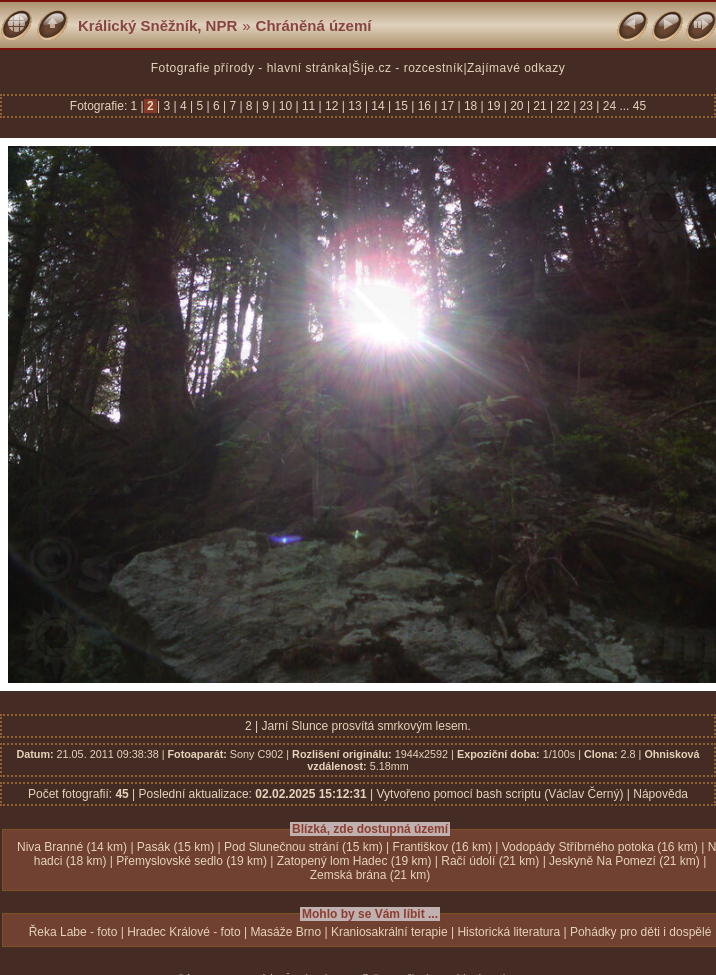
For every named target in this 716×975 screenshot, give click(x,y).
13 (355, 106)
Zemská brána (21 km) (370, 875)
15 (401, 106)
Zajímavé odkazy (516, 68)
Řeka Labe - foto (73, 932)
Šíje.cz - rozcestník (407, 68)
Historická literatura (508, 932)
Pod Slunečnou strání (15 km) (303, 847)
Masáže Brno (285, 932)
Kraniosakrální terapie (389, 932)
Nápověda (660, 794)
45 (639, 106)
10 (285, 106)
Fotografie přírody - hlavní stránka (250, 68)
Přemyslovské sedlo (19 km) (191, 861)
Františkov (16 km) (442, 847)
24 (609, 106)
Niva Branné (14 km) (72, 847)
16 (424, 106)
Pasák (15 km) (175, 847)
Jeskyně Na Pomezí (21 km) (624, 861)
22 (563, 106)
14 (378, 106)
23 (586, 106)
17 (447, 106)
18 (471, 106)
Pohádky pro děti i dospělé (640, 932)
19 (494, 106)
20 (517, 106)
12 (332, 106)
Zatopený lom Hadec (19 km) (354, 861)
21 (540, 106)
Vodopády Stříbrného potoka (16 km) (600, 847)
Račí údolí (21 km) (490, 861)
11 (309, 106)
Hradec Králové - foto (183, 932)
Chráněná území (314, 25)
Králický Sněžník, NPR (157, 25)
